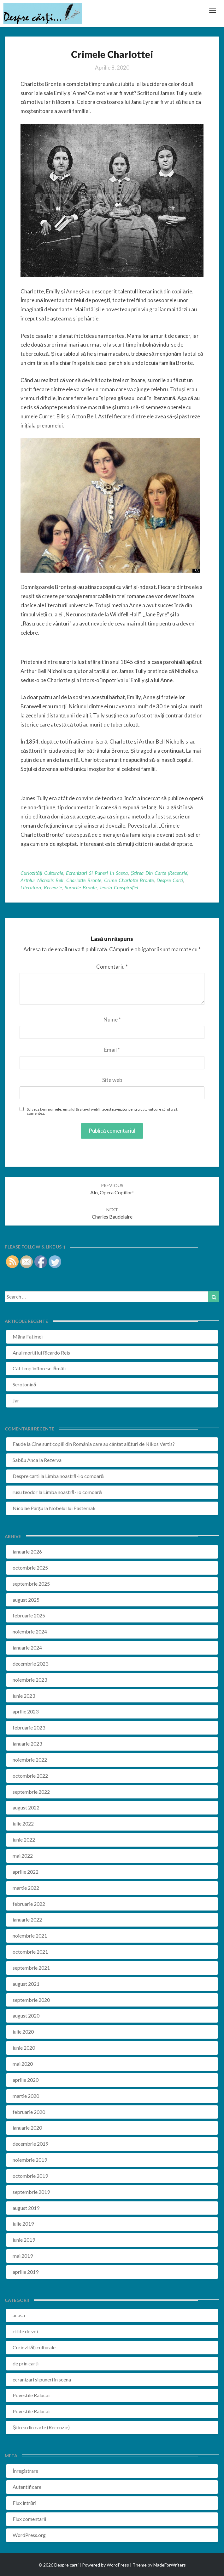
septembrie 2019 (31, 2192)
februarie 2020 (29, 2112)
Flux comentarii (29, 2519)
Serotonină (24, 1384)
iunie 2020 (24, 2048)
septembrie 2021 (31, 1968)
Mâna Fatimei (28, 1336)
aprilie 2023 (25, 1711)
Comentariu (112, 966)
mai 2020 (23, 2064)
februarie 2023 (29, 1727)
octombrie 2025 (30, 1568)
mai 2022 (23, 1856)
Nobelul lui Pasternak (72, 1508)
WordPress (118, 2565)
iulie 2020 (23, 2032)
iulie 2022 (23, 1823)
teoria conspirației (118, 887)
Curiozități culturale (42, 873)
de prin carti (25, 2363)
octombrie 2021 (30, 1952)
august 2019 (26, 2208)
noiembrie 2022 (30, 1760)
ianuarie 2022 (27, 1919)
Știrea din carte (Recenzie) (159, 873)
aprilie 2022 (25, 1872)
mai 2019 (23, 2256)
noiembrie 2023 (30, 1680)
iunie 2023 (24, 1696)
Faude (19, 1444)
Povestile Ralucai (31, 2395)
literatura (31, 887)
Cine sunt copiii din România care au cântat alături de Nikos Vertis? (103, 1444)
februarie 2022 (29, 1904)
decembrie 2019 (30, 2144)
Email (112, 1049)
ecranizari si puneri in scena (97, 873)
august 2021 (26, 1984)
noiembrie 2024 (30, 1631)
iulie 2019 (23, 2224)
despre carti (169, 880)
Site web (112, 1080)
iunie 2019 (24, 2240)
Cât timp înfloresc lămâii (39, 1368)
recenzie (53, 887)
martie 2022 (26, 1888)
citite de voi (25, 2331)
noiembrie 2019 (30, 2160)
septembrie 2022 (31, 1792)
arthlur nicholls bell (42, 880)
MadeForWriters (169, 2565)
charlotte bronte (83, 880)
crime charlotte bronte (129, 880)
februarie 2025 (29, 1615)
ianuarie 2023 (27, 1744)
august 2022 (26, 1807)
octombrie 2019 (30, 2176)
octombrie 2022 (30, 1776)
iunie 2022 (24, 1840)
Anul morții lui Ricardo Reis (41, 1353)
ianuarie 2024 (27, 1647)
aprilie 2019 (25, 2272)
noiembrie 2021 (30, 1936)
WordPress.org (29, 2535)
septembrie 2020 (31, 2000)
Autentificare (27, 2487)
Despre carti (26, 1476)
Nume (112, 1019)
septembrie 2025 (31, 1584)
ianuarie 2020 (27, 2128)
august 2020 (26, 2015)
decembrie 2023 (30, 1664)
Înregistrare (25, 2471)
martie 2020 (26, 2096)
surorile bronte (81, 887)
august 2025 (26, 1600)
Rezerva (53, 1460)
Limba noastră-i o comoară (74, 1476)
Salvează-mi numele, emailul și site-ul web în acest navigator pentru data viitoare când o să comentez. (102, 1111)
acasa (19, 2315)
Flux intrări (24, 2503)
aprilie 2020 (25, 2080)
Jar (16, 1400)
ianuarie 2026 (27, 1551)
